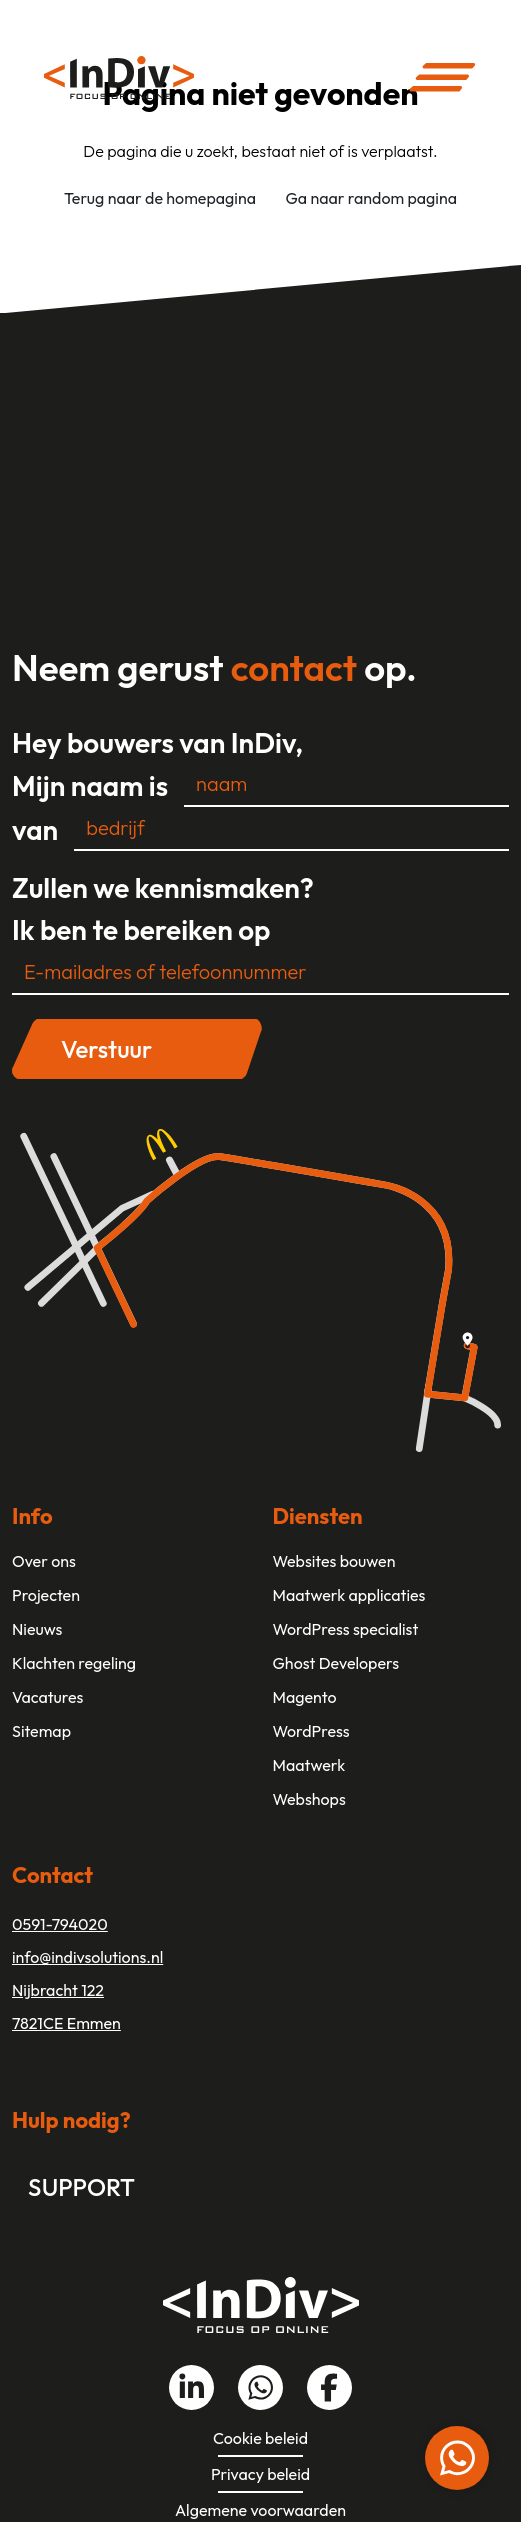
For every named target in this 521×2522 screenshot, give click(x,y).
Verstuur (106, 1049)
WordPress (311, 1731)
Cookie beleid (260, 2438)
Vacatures (47, 1697)
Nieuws (37, 1629)
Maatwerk (309, 1765)
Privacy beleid (260, 2474)
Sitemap (41, 1731)
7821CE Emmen (66, 2023)
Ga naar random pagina (371, 198)
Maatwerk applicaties (349, 1595)
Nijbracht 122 (58, 1990)
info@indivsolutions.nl (87, 1957)
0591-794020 (60, 1924)
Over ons (44, 1561)
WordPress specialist (346, 1629)
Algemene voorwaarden (260, 2510)
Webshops (309, 1799)
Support (81, 2187)
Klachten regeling (74, 1663)
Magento (305, 1697)
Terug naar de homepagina (160, 198)
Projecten (46, 1595)
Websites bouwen (334, 1561)
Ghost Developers (336, 1663)
